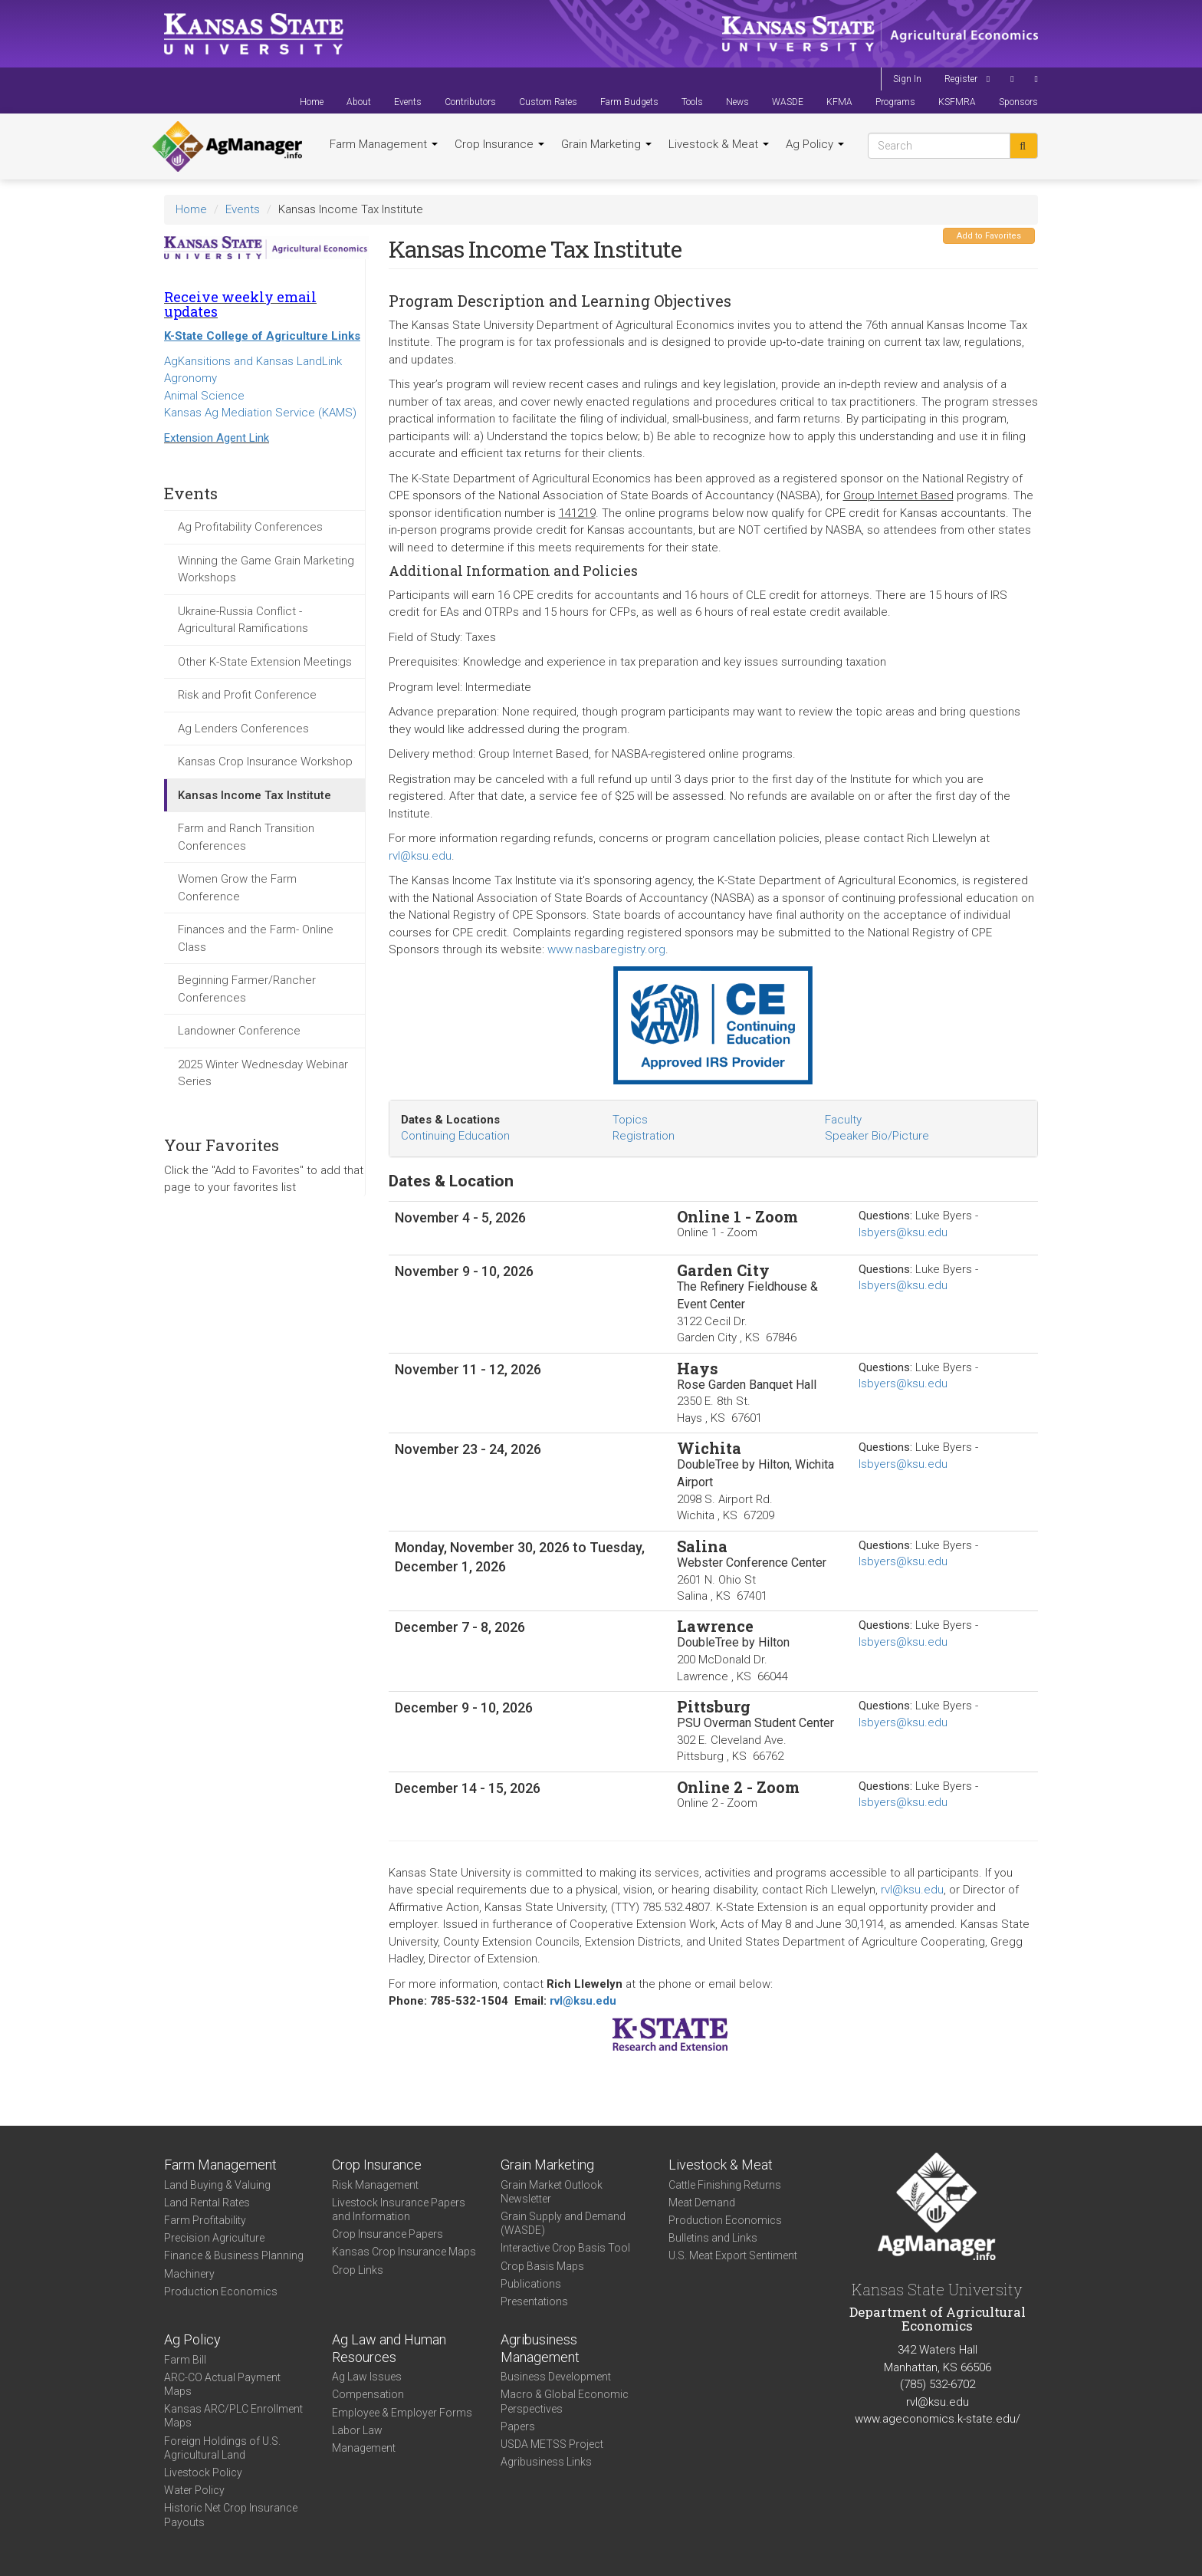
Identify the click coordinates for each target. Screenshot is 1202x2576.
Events (408, 102)
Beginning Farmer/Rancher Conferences (247, 989)
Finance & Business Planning (234, 2255)
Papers (518, 2426)
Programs (895, 102)
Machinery (189, 2274)
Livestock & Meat (718, 144)
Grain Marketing (606, 144)
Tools (692, 102)
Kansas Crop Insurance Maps (404, 2251)
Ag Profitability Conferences (250, 527)
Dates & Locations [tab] (450, 1120)
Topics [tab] (630, 1120)
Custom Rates (548, 102)
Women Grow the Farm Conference (237, 887)
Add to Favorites (989, 236)
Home (311, 102)
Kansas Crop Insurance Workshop (265, 761)
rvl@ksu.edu (420, 856)
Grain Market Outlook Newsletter (552, 2192)
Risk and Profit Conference (247, 695)
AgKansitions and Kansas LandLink (253, 361)
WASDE (787, 102)
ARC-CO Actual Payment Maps (222, 2384)
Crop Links (357, 2270)
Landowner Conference (239, 1031)
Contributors (470, 102)
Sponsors (1018, 102)
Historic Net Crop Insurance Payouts (230, 2515)
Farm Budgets (629, 102)
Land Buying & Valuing (217, 2185)
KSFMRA (957, 102)
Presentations (534, 2301)
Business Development (556, 2376)
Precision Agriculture (214, 2238)
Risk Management (375, 2185)
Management (364, 2448)
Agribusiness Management (540, 2348)
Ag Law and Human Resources (389, 2348)
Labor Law (357, 2430)
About (358, 102)
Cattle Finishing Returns (724, 2185)
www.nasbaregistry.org (606, 949)
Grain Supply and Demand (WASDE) (563, 2223)
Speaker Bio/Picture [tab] (877, 1136)
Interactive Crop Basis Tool (565, 2248)
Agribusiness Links (546, 2462)
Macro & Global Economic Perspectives (565, 2401)
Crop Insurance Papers (387, 2234)
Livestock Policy (203, 2472)
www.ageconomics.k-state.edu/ (937, 2419)
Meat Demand (701, 2202)
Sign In (907, 79)
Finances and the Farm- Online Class (255, 938)
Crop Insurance (499, 144)
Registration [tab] (643, 1136)
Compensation (368, 2394)
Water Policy (194, 2490)
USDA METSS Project (552, 2444)
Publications (531, 2284)
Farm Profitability (205, 2220)
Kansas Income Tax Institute (254, 795)
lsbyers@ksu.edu (903, 1232)
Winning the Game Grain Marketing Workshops (266, 569)
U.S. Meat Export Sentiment (732, 2255)
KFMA (839, 102)
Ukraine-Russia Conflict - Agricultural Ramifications (243, 620)
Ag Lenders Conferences (243, 728)
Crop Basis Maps (542, 2266)
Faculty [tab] (843, 1120)
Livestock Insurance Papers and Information (398, 2209)
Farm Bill (185, 2360)
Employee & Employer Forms (402, 2413)
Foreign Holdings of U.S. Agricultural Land (222, 2448)
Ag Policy (815, 144)
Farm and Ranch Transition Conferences (246, 837)
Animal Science (204, 396)
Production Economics (221, 2291)
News (737, 102)
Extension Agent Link (216, 438)
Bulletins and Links (712, 2238)
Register (960, 79)
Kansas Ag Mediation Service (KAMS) (260, 412)
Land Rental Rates (207, 2202)
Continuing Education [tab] (455, 1136)
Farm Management (384, 144)
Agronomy (190, 378)
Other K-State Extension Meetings (265, 662)
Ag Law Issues (367, 2376)
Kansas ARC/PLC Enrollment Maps (233, 2416)
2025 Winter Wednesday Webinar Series (263, 1073)
